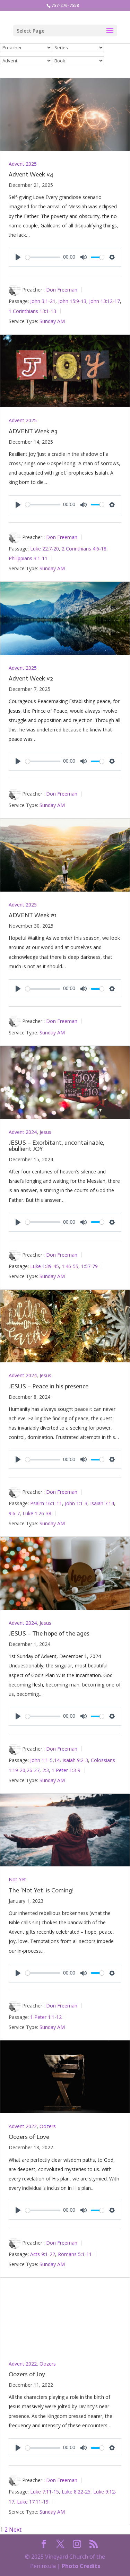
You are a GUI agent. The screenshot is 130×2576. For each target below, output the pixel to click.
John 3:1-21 (42, 301)
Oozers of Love (29, 2137)
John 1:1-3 (76, 1503)
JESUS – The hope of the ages (49, 1633)
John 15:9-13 (72, 301)
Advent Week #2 (31, 678)
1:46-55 (70, 1266)
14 (57, 1760)
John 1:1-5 (41, 1760)
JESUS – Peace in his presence (48, 1386)
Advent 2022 (23, 2126)
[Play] (18, 257)
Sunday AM (52, 321)
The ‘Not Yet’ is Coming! (41, 1890)
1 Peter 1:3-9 (66, 1770)
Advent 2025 (23, 164)
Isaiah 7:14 (102, 1503)
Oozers (48, 2126)
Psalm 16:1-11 (46, 1503)
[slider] (42, 257)
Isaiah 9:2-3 (75, 1760)
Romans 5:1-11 (75, 2254)
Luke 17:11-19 (33, 2501)
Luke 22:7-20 (44, 548)
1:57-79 (89, 1266)
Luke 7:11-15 (44, 2491)
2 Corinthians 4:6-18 (84, 548)
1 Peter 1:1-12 (46, 2016)
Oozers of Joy (27, 2374)
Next (15, 2529)
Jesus (45, 1132)
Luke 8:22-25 (76, 2491)
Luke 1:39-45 (44, 1266)
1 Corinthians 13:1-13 (32, 311)
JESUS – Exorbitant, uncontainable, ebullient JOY (56, 1146)
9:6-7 (14, 1513)
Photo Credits (81, 2566)
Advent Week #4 (31, 174)
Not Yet (17, 1879)
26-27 (33, 1770)
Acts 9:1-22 (42, 2254)
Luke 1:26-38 (37, 1513)
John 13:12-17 (104, 301)
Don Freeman (61, 289)
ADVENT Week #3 (33, 431)
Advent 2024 (23, 1132)
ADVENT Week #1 (33, 915)
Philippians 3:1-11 (28, 558)
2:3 (45, 1770)
